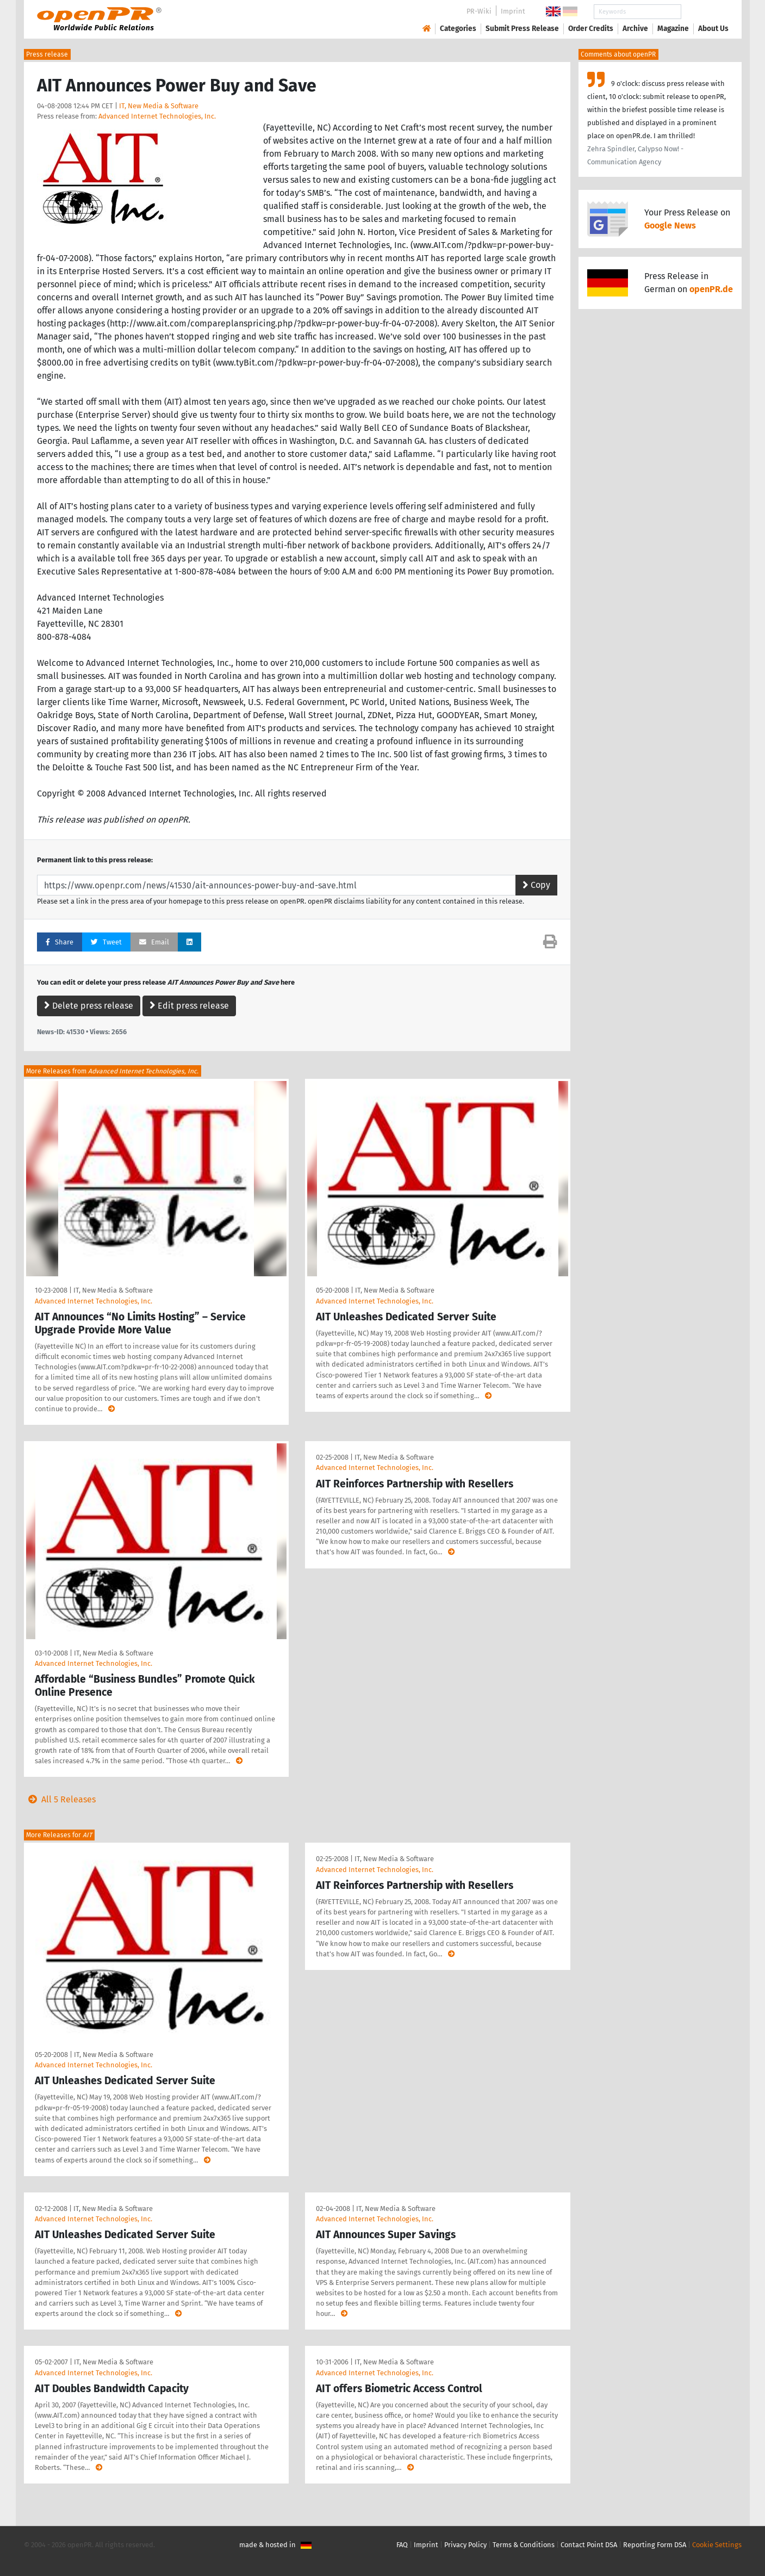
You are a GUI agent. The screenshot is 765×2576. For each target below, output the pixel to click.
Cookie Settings (717, 2545)
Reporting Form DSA (654, 2545)
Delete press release (88, 1005)
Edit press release (189, 1005)
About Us (713, 28)
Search (705, 11)
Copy (536, 885)
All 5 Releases (60, 1799)
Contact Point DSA (589, 2545)
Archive (635, 28)
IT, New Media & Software (158, 106)
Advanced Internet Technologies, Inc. (157, 116)
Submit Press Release (522, 28)
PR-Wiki (479, 11)
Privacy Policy (465, 2545)
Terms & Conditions (524, 2545)
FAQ (402, 2545)
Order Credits (590, 28)
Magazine (673, 28)
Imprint (513, 11)
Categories (458, 28)
